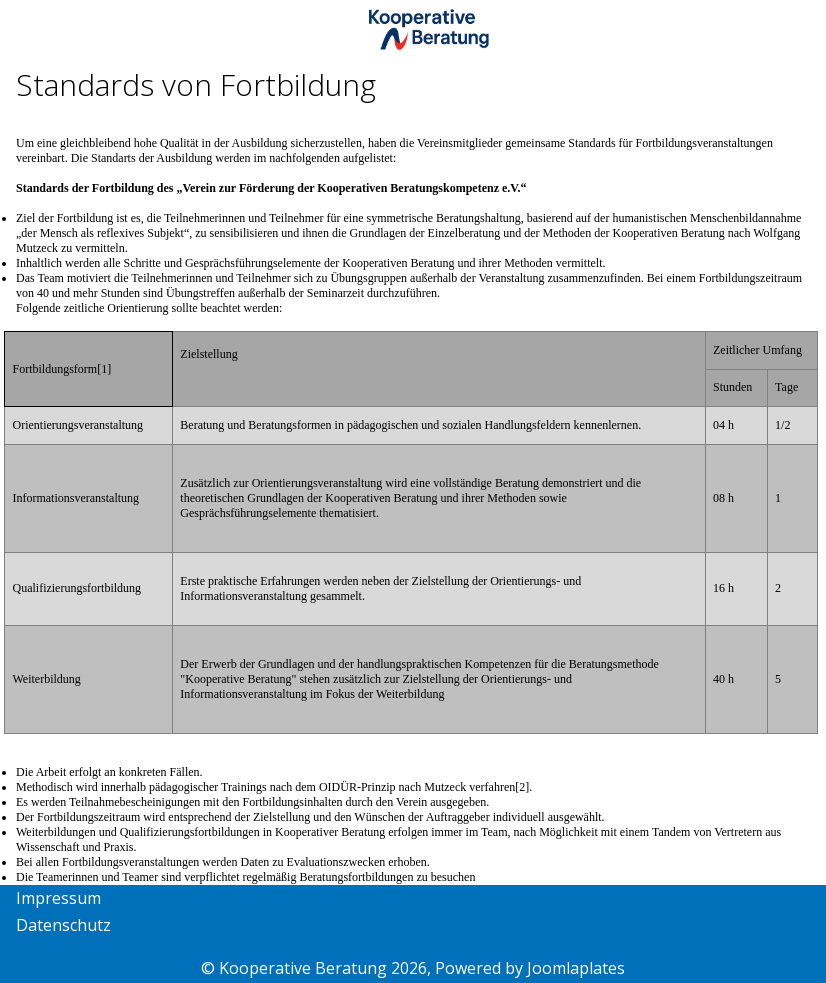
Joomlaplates (576, 968)
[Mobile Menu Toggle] (31, 32)
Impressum (58, 898)
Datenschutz (63, 925)
